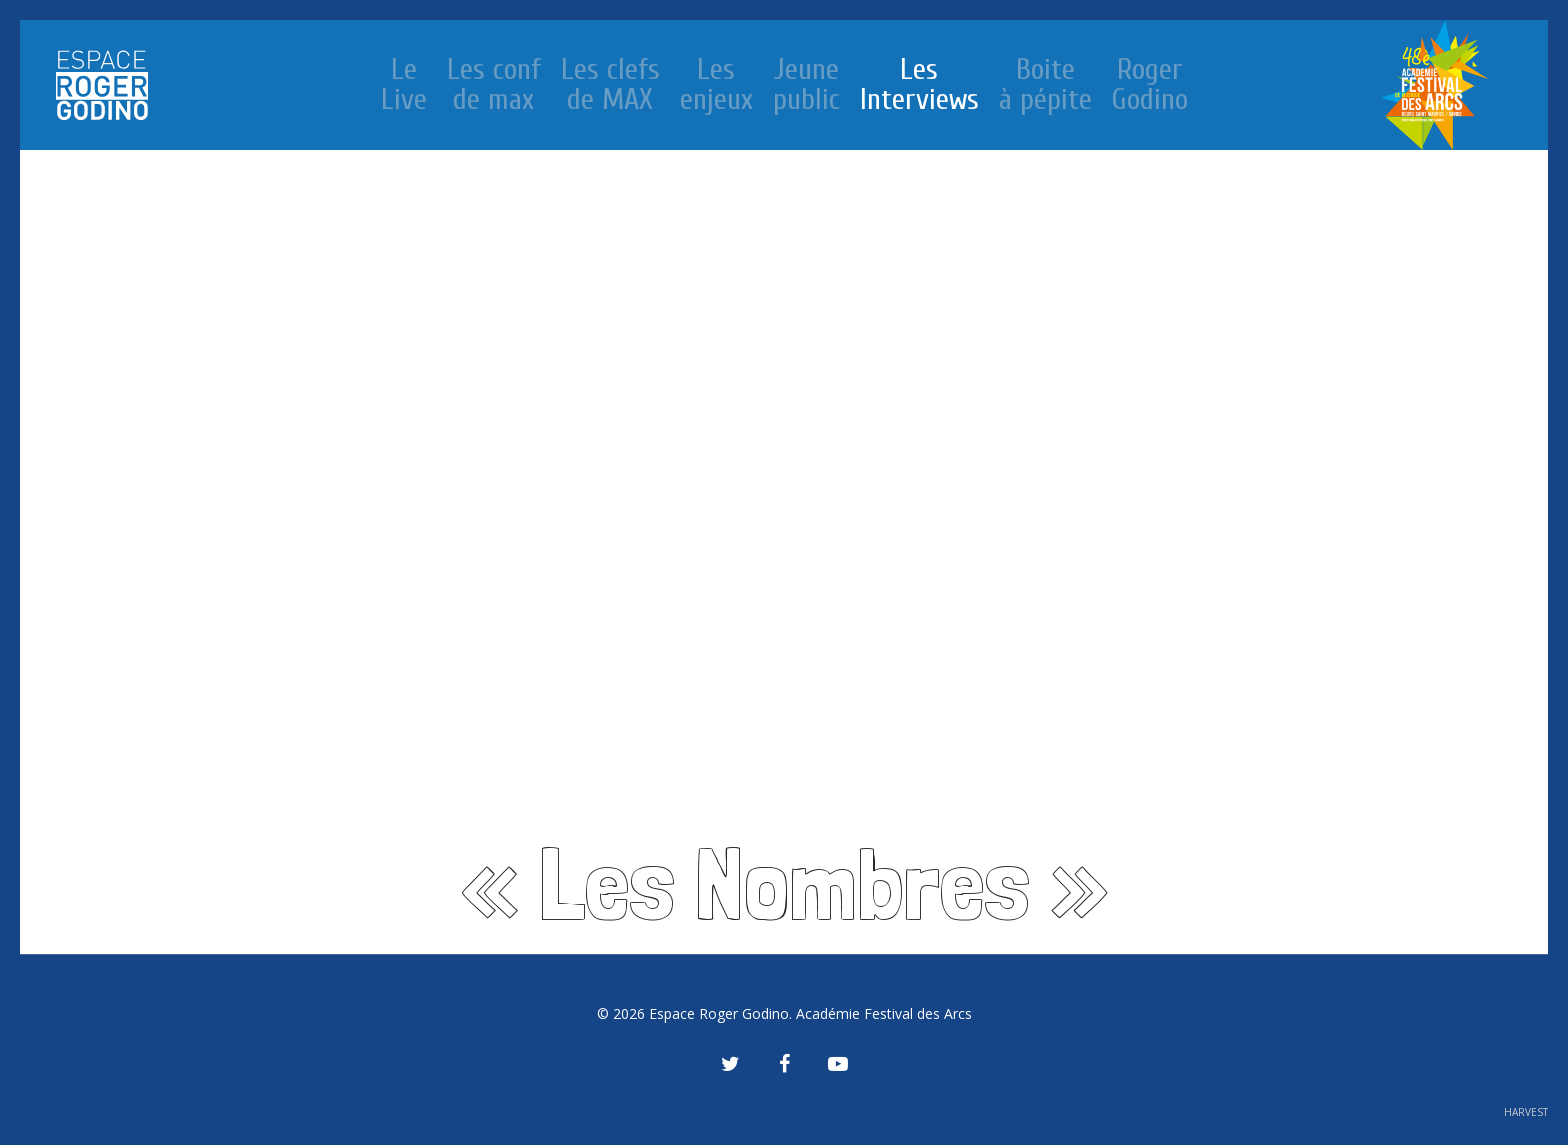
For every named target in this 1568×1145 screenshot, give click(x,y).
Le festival (1435, 85)
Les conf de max (494, 85)
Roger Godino (1150, 85)
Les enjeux (716, 85)
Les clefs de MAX (610, 85)
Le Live (404, 85)
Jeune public (806, 85)
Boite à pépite (1045, 85)
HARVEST (1526, 1112)
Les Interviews (919, 85)
